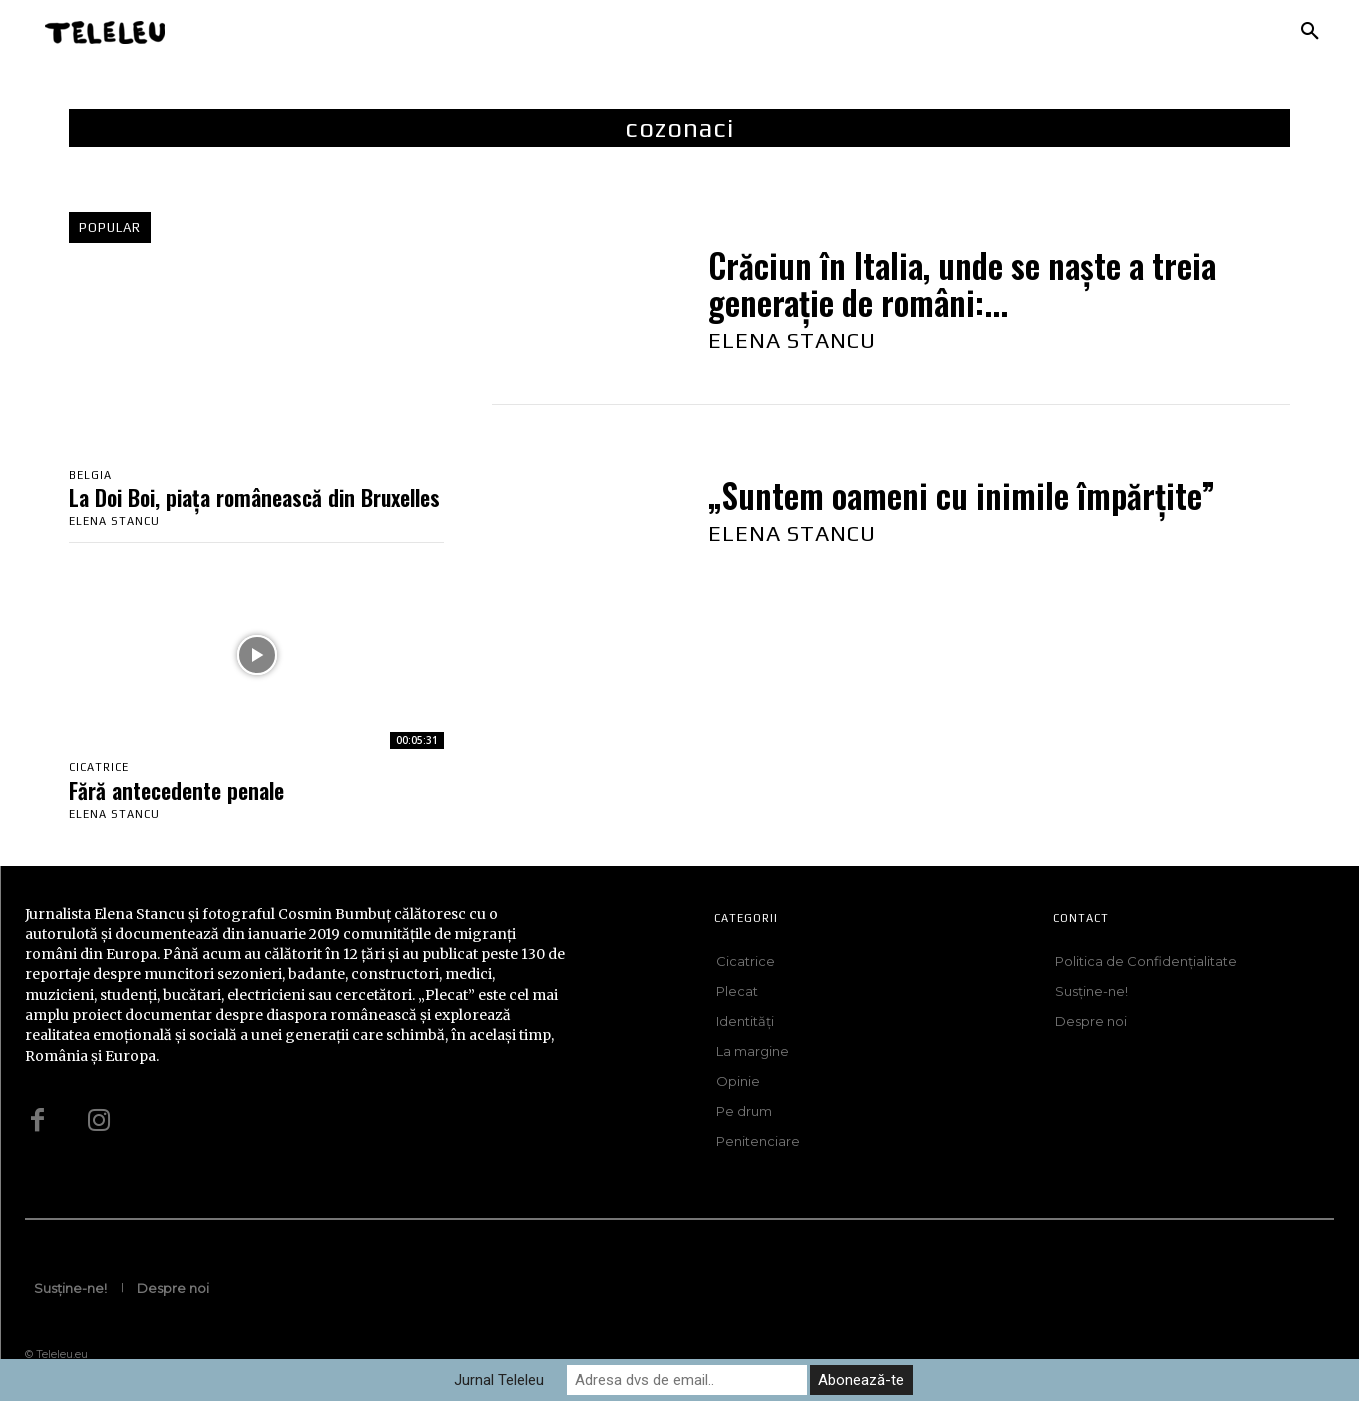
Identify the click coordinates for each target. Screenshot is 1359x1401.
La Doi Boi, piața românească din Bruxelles (254, 498)
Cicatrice (99, 767)
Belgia (90, 475)
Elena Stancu (114, 522)
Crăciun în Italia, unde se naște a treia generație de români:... (962, 283)
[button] (1310, 32)
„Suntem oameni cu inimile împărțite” (961, 495)
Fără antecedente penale (176, 790)
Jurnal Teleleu (499, 1380)
